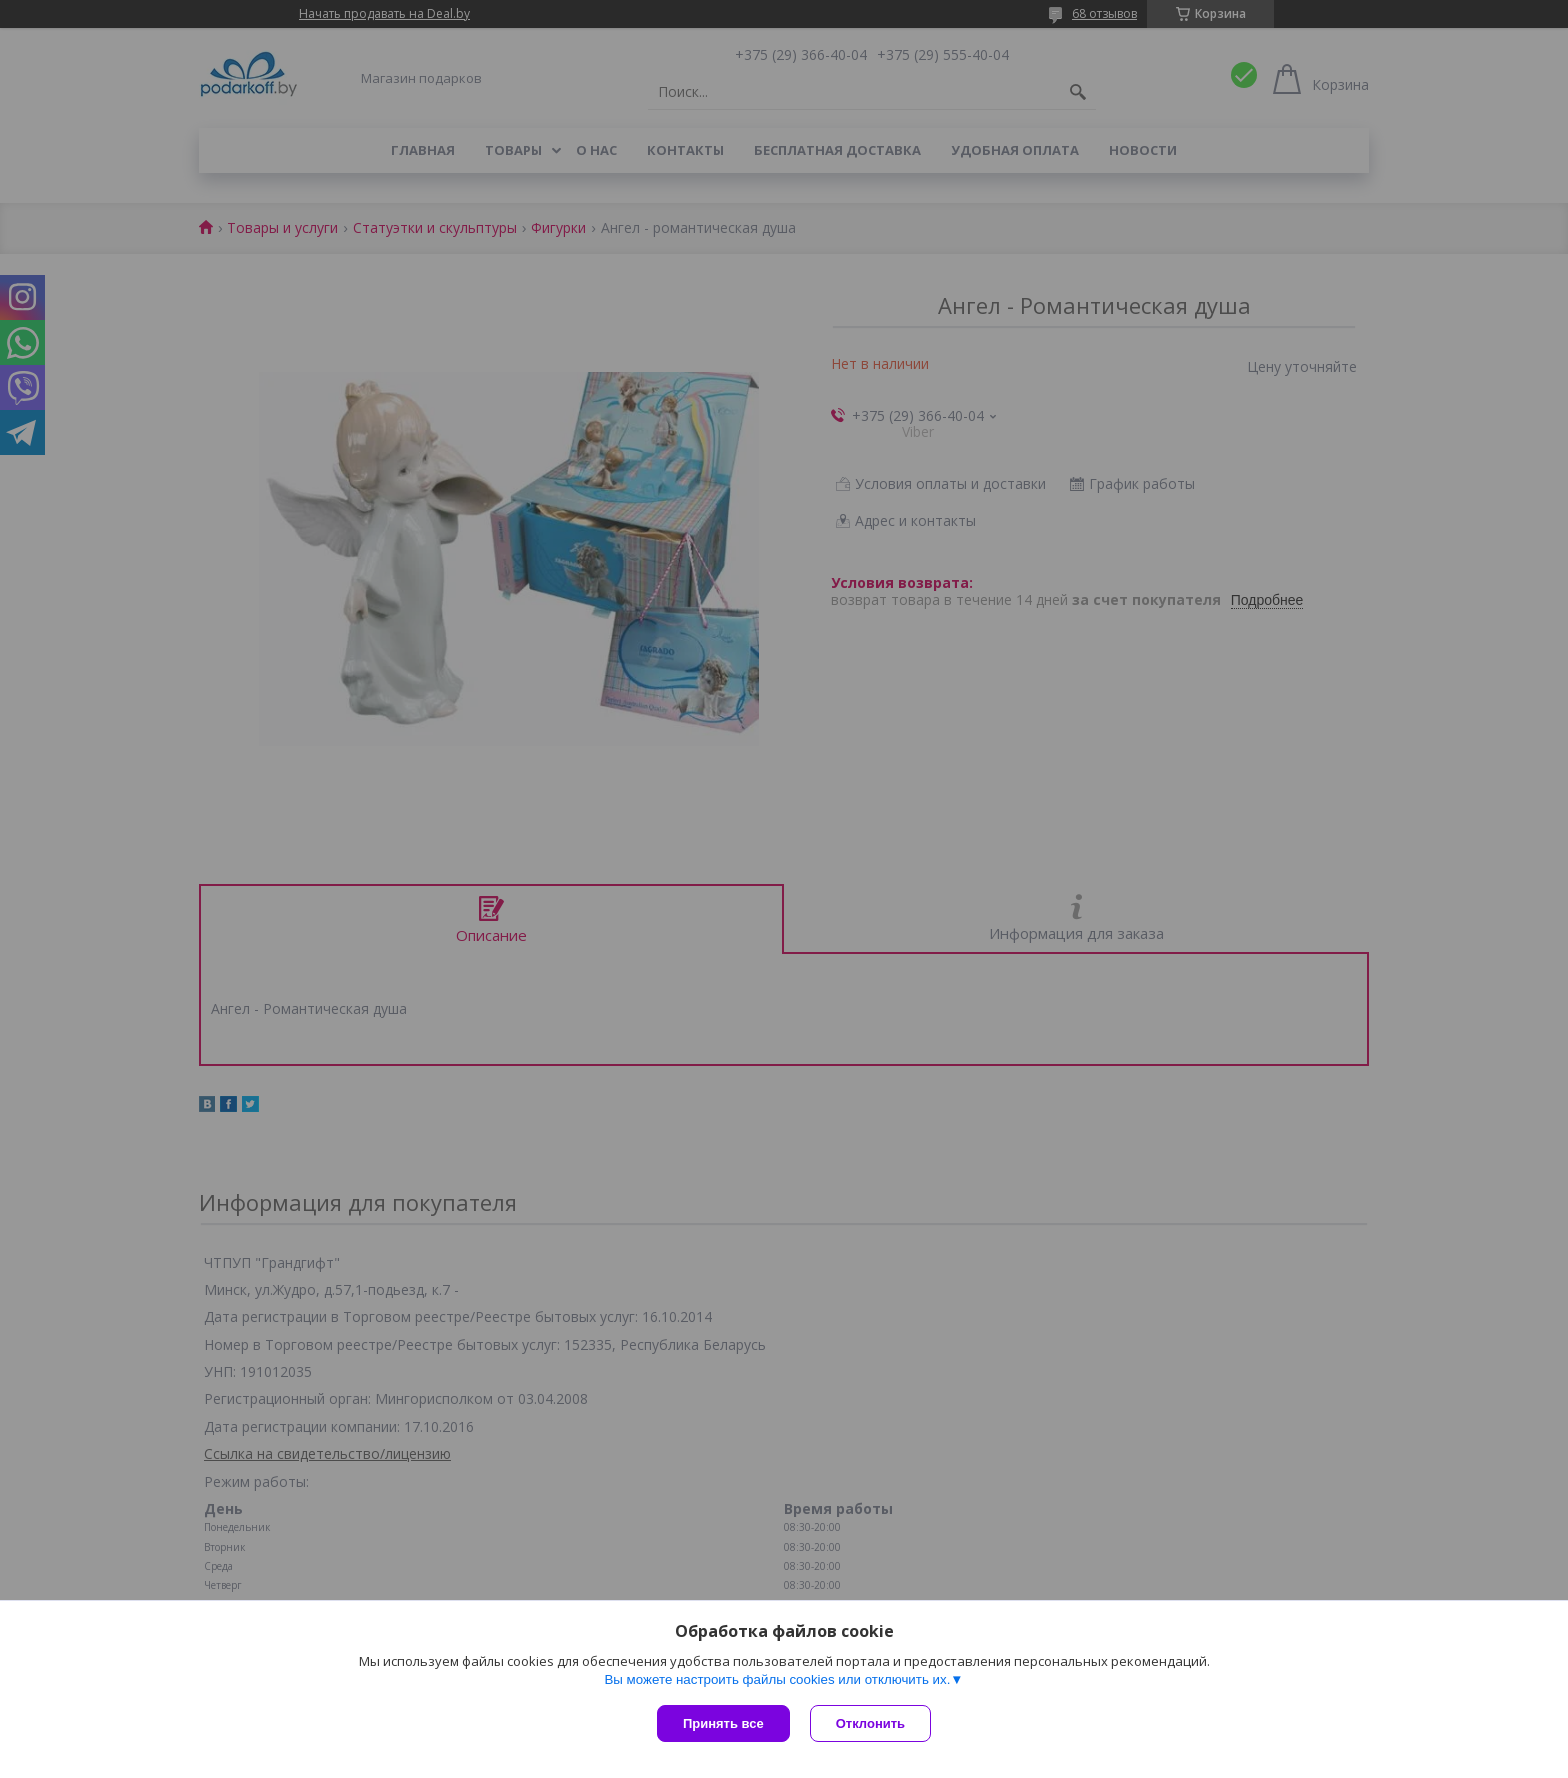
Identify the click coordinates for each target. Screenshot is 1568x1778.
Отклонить (870, 1723)
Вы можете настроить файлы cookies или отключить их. (777, 1679)
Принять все (723, 1723)
